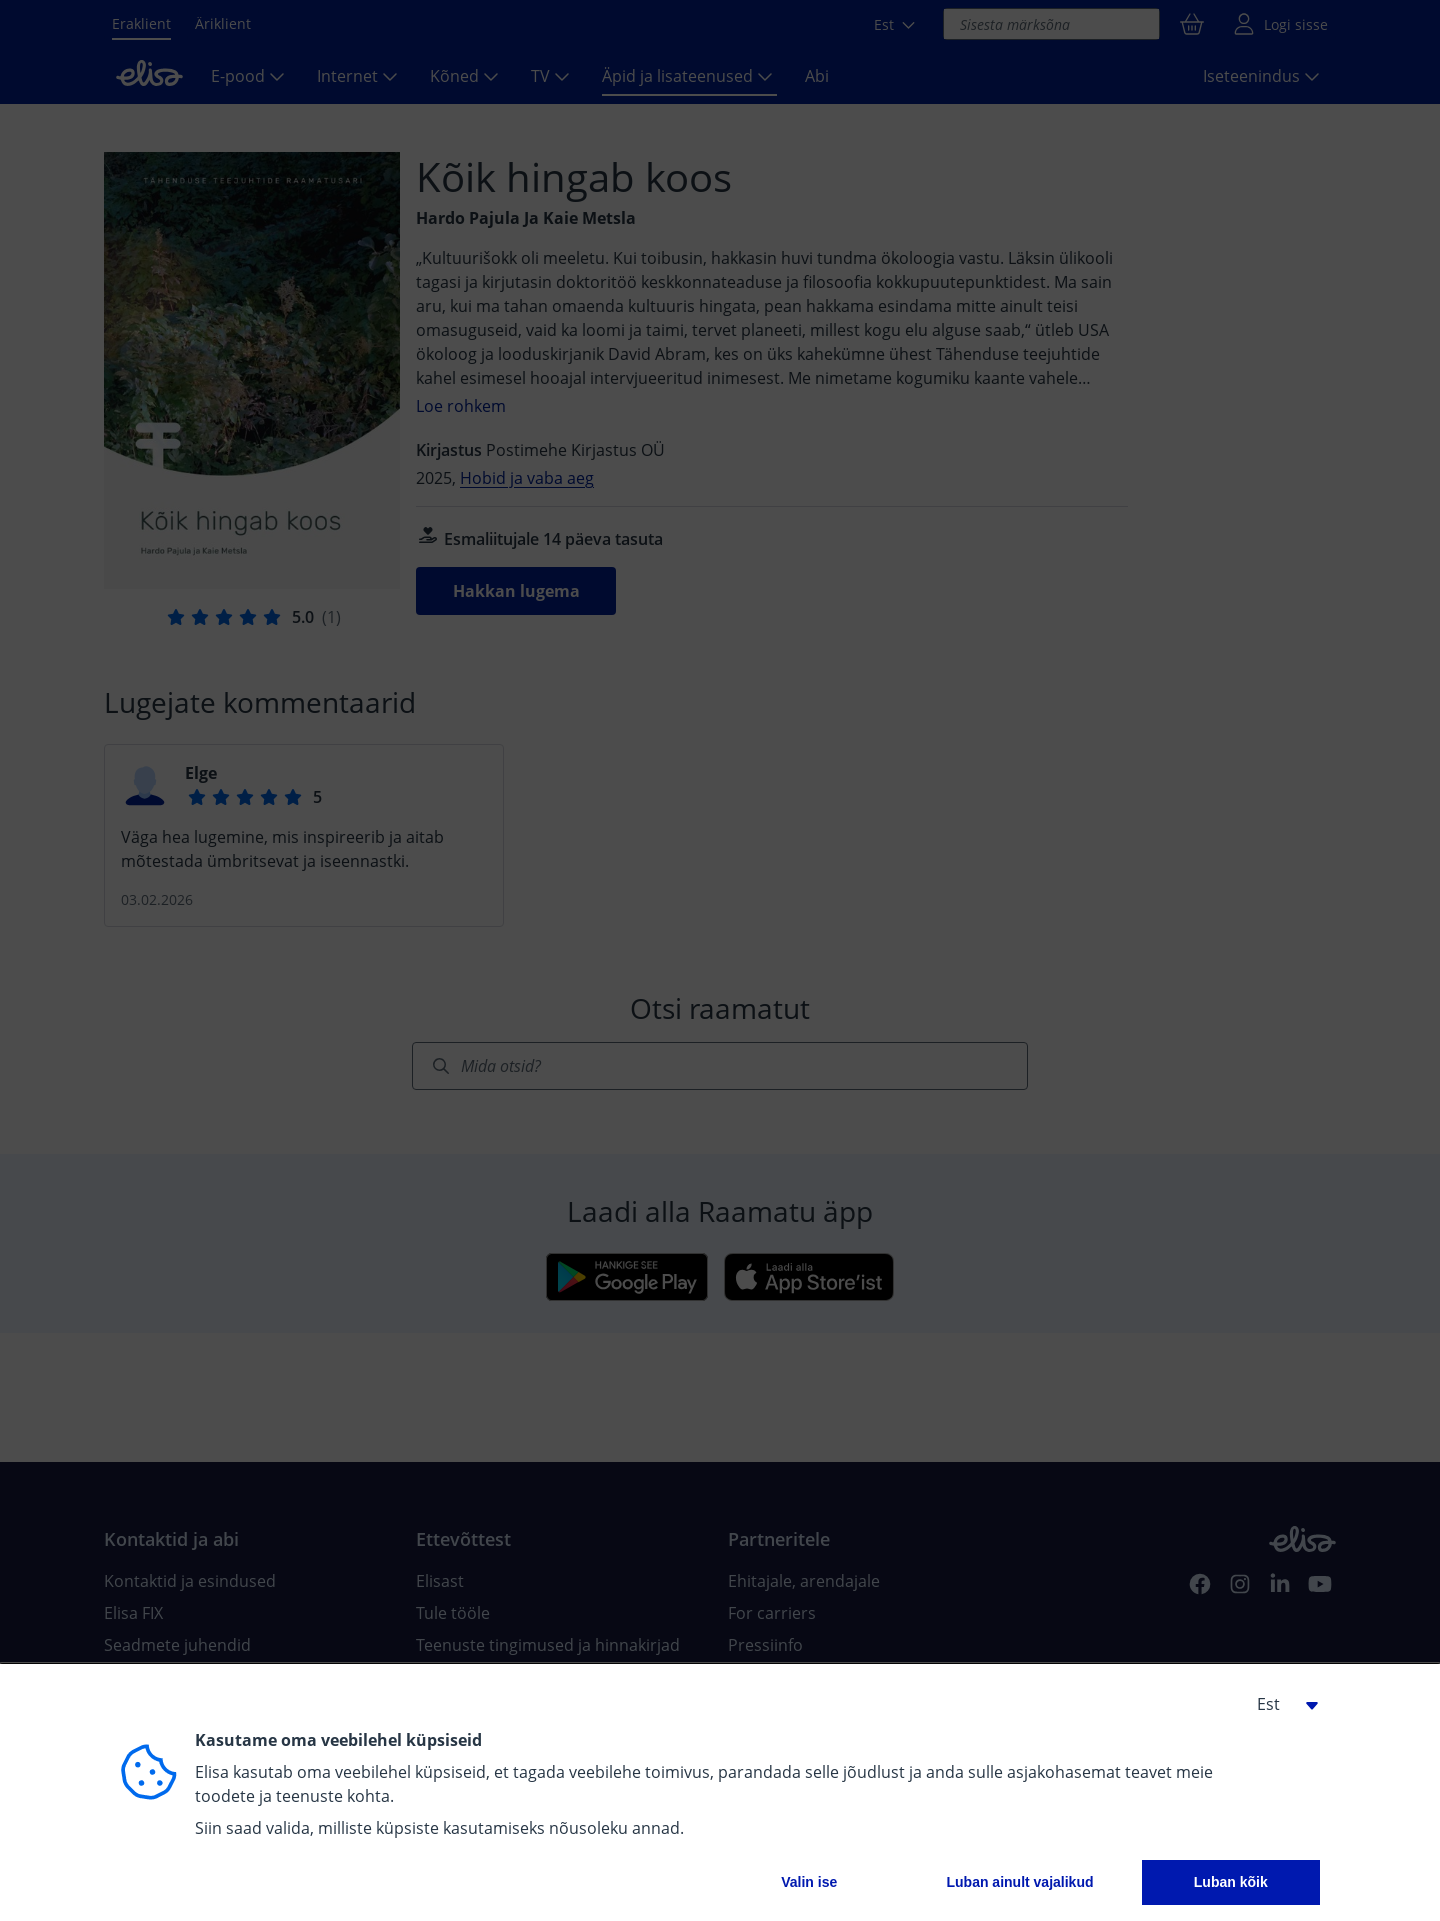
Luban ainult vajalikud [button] (1019, 1882)
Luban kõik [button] (1231, 1882)
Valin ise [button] (809, 1882)
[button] (1280, 1704)
